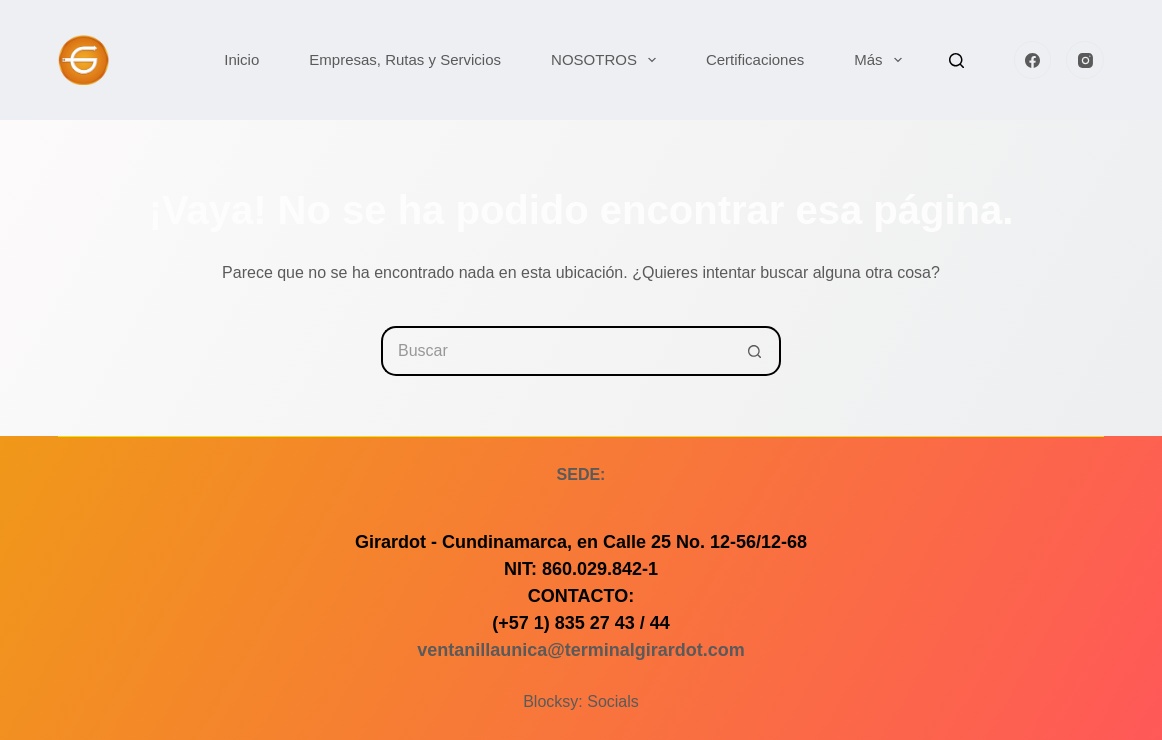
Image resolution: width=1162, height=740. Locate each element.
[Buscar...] (556, 351)
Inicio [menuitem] (241, 59)
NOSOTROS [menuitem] (607, 60)
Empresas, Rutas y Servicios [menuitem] (405, 59)
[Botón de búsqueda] (756, 351)
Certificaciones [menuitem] (755, 59)
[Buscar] (956, 60)
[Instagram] (1085, 60)
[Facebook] (1033, 60)
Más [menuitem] (881, 60)
